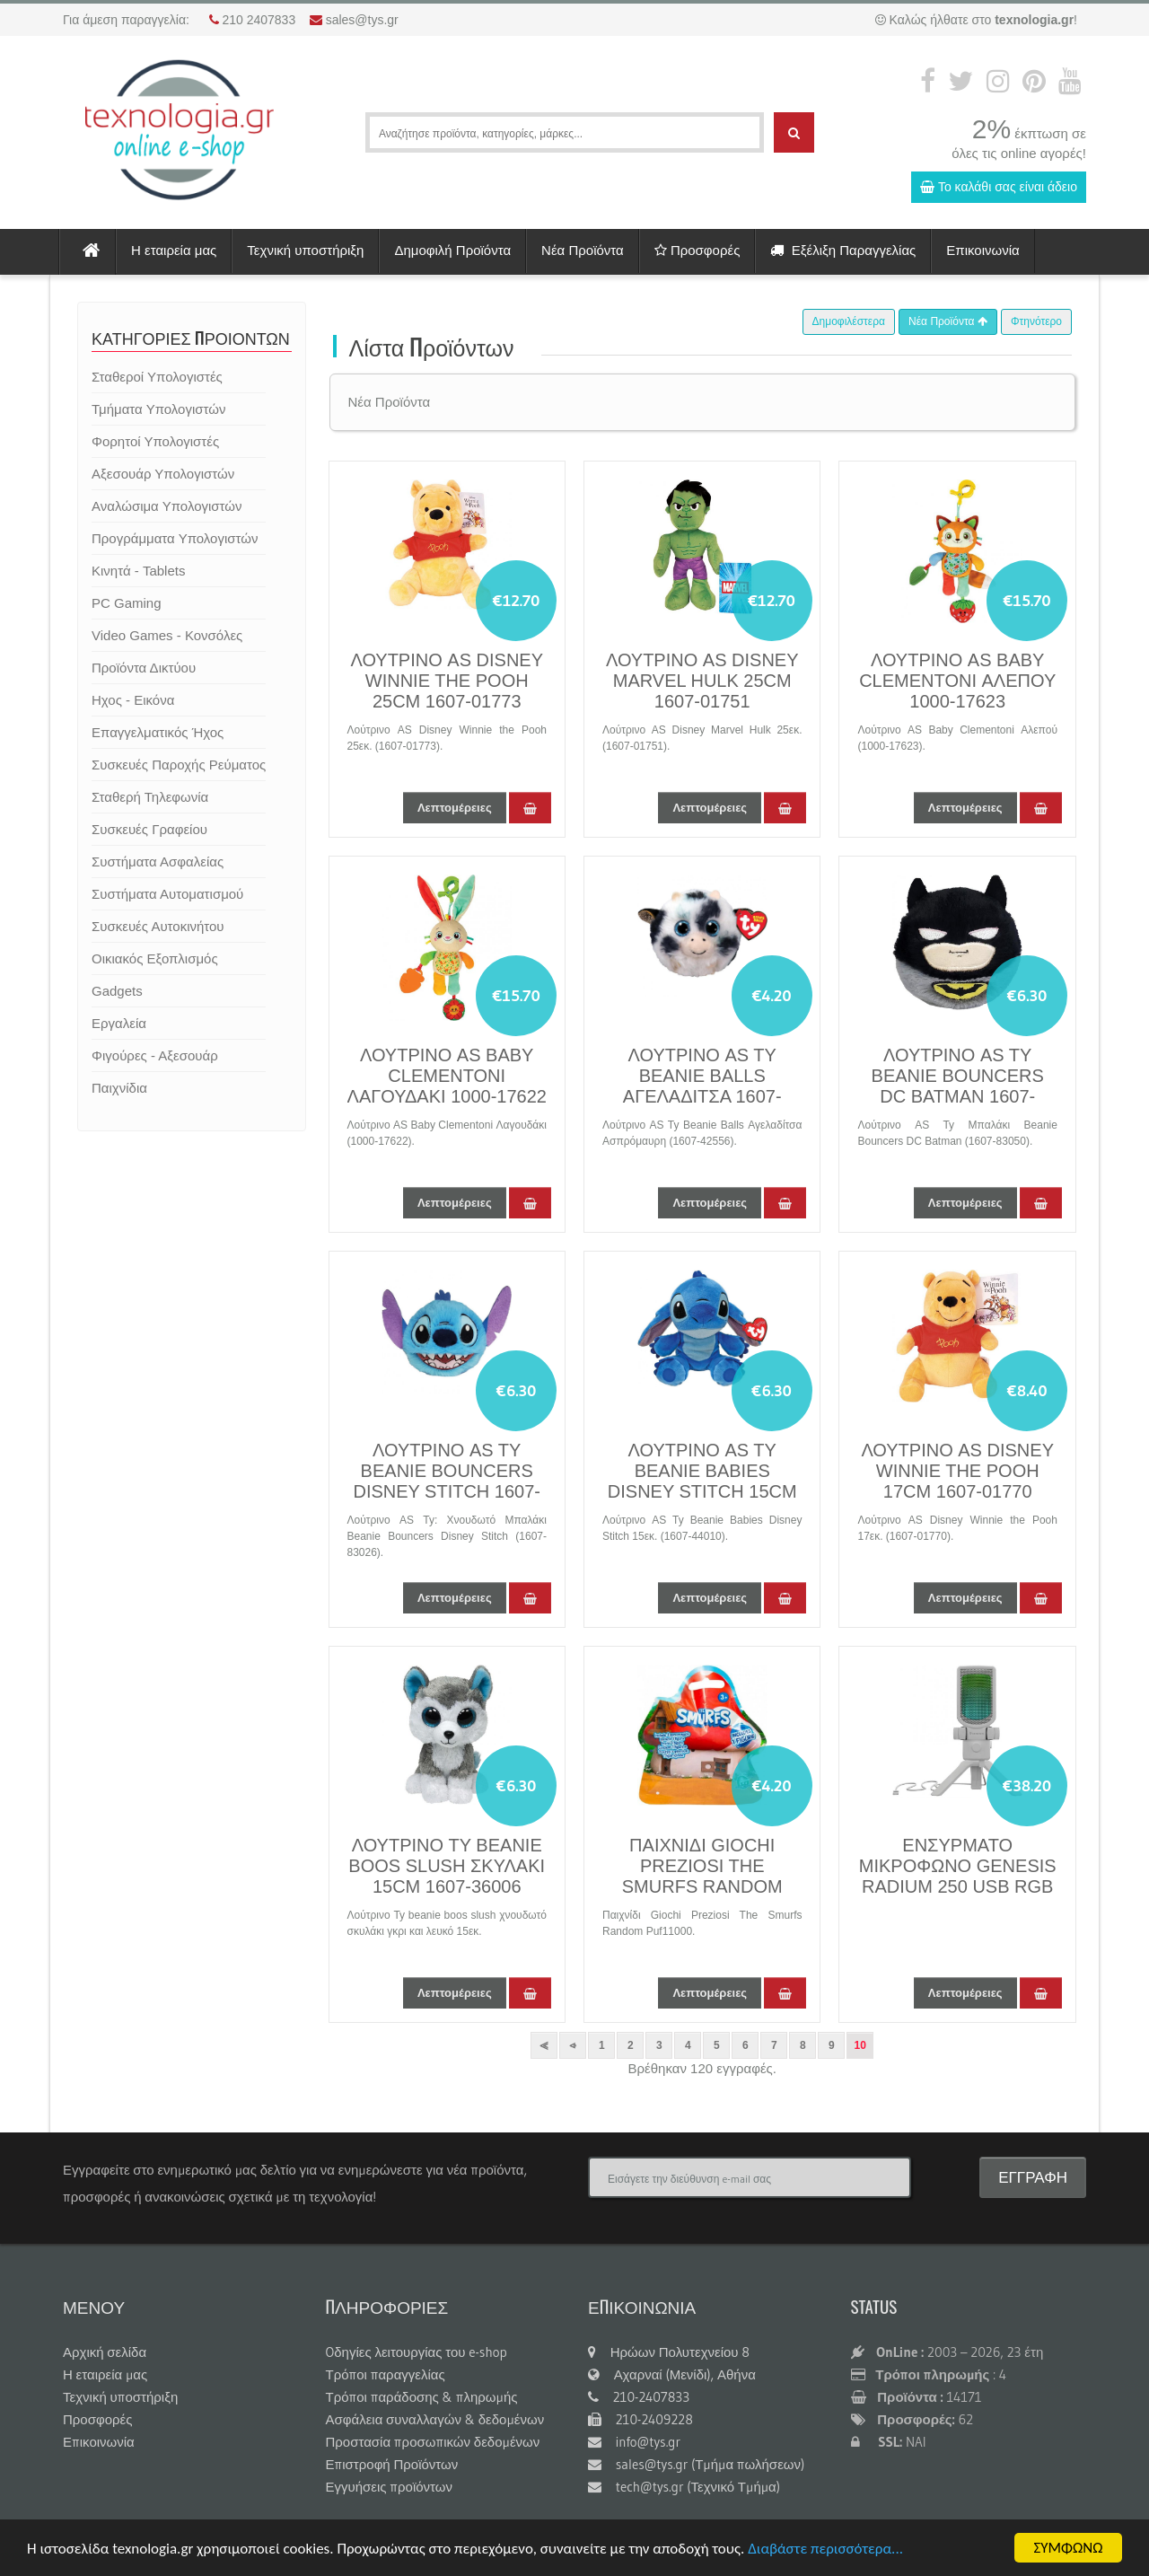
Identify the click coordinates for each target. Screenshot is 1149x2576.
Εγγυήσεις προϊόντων (389, 2486)
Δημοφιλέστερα (848, 321)
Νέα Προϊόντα (582, 250)
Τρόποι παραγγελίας (385, 2374)
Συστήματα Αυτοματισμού (167, 893)
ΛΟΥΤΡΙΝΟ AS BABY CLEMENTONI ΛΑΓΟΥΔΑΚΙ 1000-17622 (447, 1075)
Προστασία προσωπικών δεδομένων (433, 2441)
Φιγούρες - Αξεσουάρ (155, 1055)
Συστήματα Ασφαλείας (158, 861)
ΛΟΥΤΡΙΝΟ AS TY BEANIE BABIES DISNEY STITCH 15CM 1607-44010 (702, 1481)
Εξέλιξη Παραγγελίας (843, 250)
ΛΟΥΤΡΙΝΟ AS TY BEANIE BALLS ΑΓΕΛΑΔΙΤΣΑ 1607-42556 (702, 1086)
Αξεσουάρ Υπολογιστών (163, 473)
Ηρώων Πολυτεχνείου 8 (669, 2352)
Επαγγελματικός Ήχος (158, 732)
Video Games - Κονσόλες (167, 635)
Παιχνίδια (119, 1087)
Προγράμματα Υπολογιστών (175, 538)
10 (860, 2045)
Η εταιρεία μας (173, 250)
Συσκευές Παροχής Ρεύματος (179, 764)
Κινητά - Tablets (138, 570)
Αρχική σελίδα (104, 2352)
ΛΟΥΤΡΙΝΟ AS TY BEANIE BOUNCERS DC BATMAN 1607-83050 (958, 1086)
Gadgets (117, 990)
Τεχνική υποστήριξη (305, 250)
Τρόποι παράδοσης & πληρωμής (422, 2396)
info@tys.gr (634, 2441)
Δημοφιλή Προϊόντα (452, 250)
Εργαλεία (119, 1023)
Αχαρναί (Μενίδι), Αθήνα (672, 2374)
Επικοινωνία (982, 250)
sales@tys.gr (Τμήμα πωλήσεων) (696, 2464)
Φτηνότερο (1036, 321)
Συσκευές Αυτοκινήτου (158, 926)
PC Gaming (127, 603)
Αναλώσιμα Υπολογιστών (167, 506)
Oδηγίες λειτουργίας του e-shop (416, 2352)
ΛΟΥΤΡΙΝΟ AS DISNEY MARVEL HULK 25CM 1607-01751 (702, 680)
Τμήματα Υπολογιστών (158, 409)
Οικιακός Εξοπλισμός (155, 958)
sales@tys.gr (362, 20)
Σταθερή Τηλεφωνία (150, 796)
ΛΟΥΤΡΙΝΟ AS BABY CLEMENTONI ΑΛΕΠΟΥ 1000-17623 (957, 680)
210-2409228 (640, 2419)
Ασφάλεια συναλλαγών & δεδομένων (435, 2419)
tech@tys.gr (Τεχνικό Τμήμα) (684, 2486)
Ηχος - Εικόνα (133, 700)
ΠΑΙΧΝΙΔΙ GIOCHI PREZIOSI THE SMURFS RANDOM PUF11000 (702, 1876)
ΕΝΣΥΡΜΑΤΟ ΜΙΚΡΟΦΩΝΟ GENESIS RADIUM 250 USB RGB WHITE (958, 1876)
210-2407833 (638, 2396)
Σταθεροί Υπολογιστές (157, 376)
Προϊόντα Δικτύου (144, 667)
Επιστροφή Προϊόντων (392, 2464)
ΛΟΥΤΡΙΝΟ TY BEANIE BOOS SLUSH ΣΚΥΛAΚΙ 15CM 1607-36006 (446, 1865)
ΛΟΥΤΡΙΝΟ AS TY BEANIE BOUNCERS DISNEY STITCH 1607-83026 (446, 1481)
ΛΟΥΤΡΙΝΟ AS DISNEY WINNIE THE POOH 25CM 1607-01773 (446, 680)
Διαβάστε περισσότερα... (825, 2549)
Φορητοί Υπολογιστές (155, 441)
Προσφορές (697, 250)
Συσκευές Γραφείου (149, 829)
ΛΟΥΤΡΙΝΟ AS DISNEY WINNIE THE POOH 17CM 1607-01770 (957, 1470)
